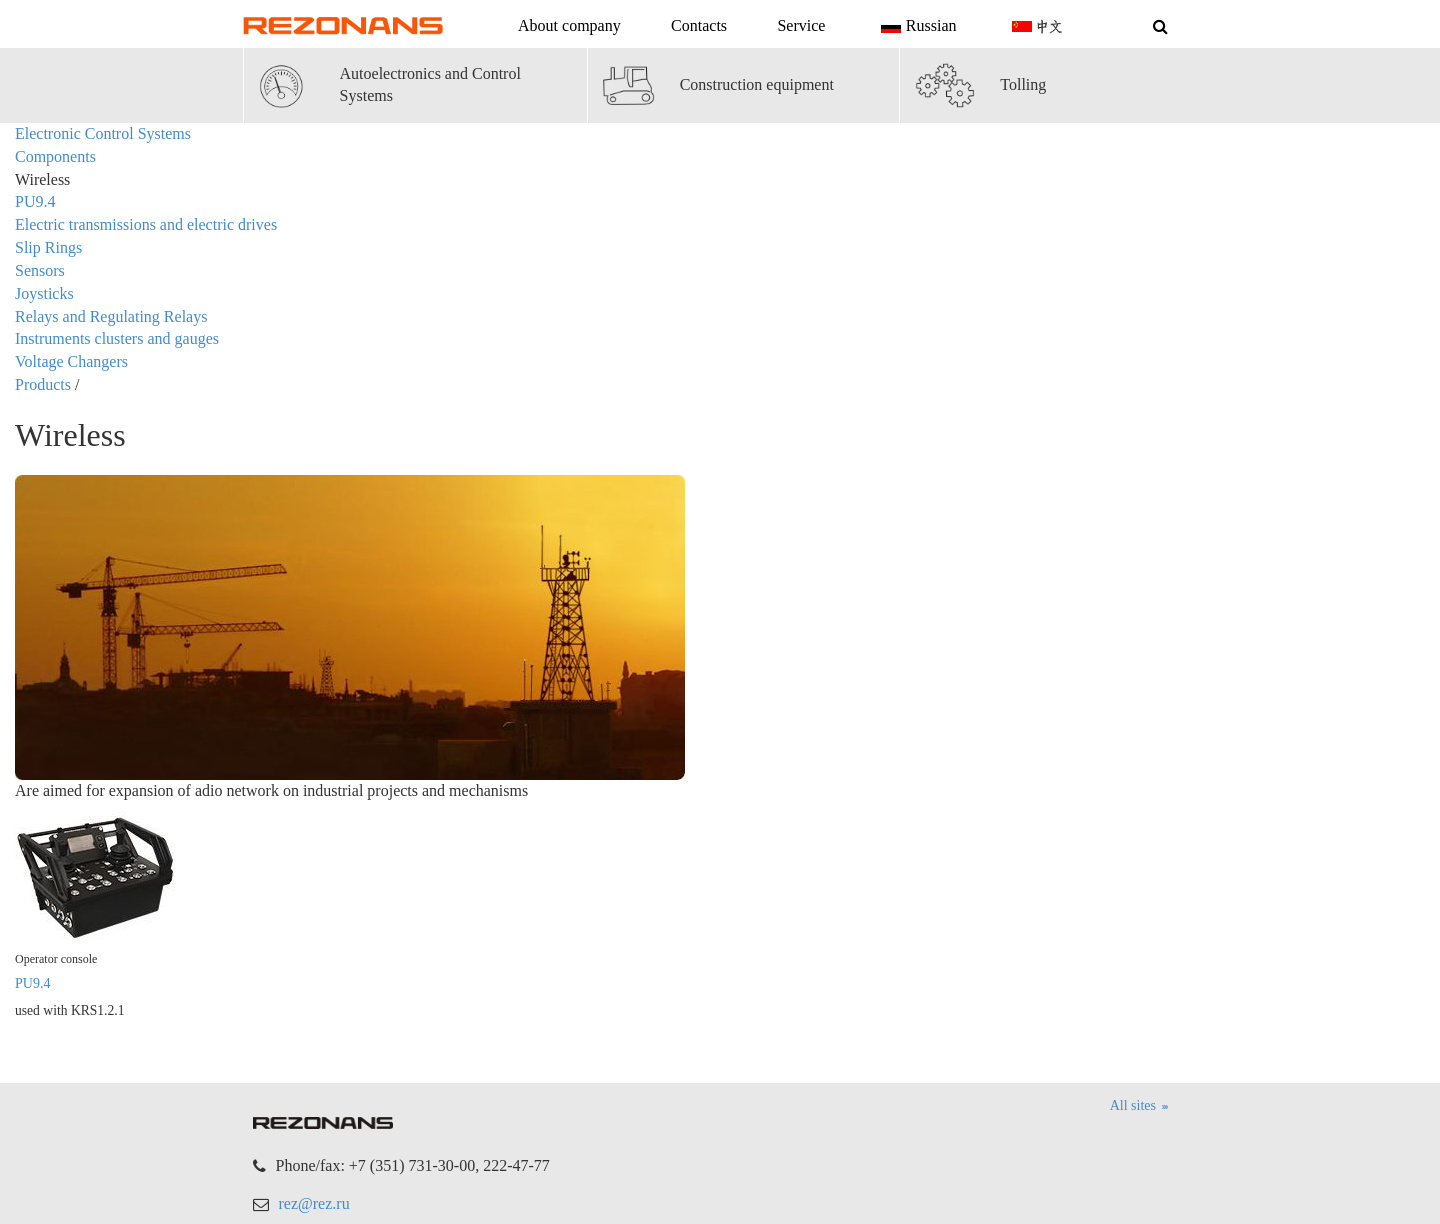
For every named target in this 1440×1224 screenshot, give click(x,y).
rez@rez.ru (314, 1203)
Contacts (699, 25)
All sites (1140, 1107)
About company (569, 25)
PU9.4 (32, 983)
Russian (916, 27)
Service (801, 25)
